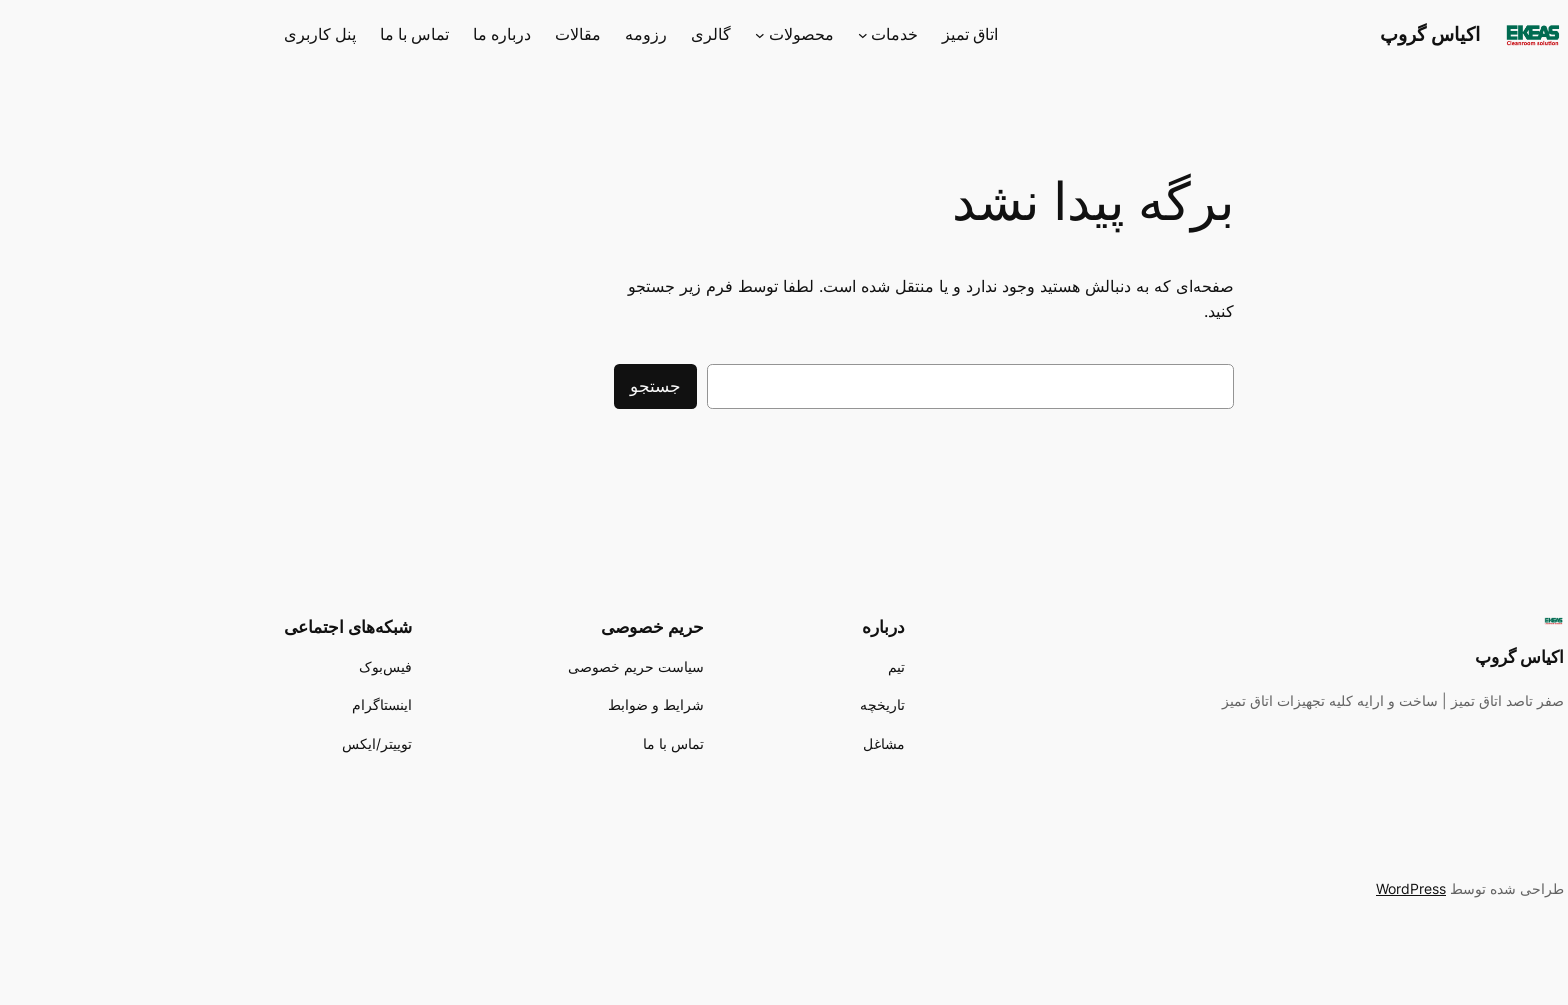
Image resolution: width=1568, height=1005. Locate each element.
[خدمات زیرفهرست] (723, 35)
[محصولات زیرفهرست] (620, 35)
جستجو (515, 386)
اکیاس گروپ (1290, 34)
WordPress (1271, 888)
